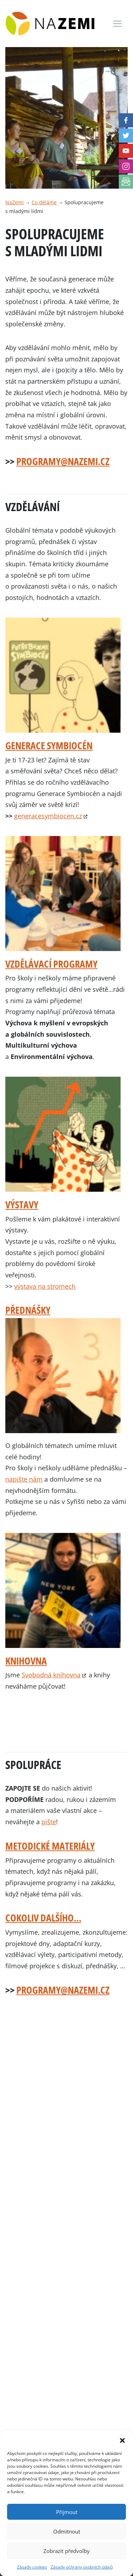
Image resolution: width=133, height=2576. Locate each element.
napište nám (24, 1479)
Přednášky (27, 1310)
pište (48, 1821)
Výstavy (21, 1204)
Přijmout (66, 2511)
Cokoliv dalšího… (43, 1917)
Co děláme (44, 202)
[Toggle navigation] (117, 24)
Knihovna (26, 1660)
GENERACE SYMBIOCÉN (49, 745)
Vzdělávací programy (51, 964)
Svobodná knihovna (51, 1675)
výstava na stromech (45, 1286)
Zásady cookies (32, 2567)
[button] (122, 2439)
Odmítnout (66, 2531)
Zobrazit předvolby (66, 2550)
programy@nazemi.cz (63, 461)
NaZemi (14, 202)
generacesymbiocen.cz (48, 816)
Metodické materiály (50, 1846)
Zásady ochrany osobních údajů (82, 2567)
